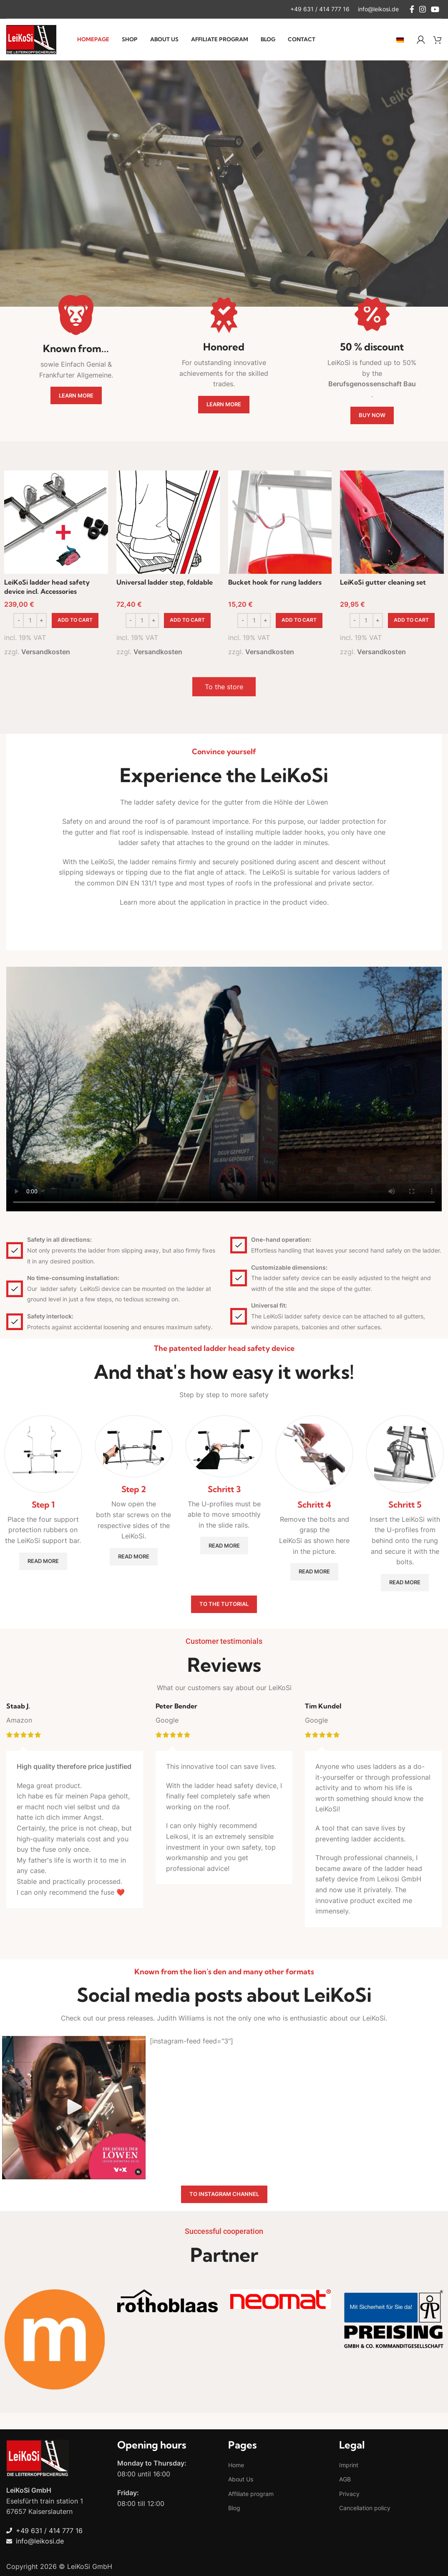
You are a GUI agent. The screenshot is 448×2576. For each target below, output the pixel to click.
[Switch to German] (400, 39)
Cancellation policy (364, 2507)
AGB (345, 2479)
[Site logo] (31, 39)
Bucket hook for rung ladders (275, 582)
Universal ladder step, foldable (164, 582)
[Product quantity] (30, 620)
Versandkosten (45, 652)
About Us (240, 2479)
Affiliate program (251, 2493)
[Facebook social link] (412, 9)
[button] (75, 620)
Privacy (349, 2493)
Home (236, 2464)
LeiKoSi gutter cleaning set (383, 582)
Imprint (348, 2464)
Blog (234, 2507)
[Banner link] (54, 2340)
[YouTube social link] (435, 9)
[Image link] (37, 2457)
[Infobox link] (320, 9)
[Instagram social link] (422, 9)
